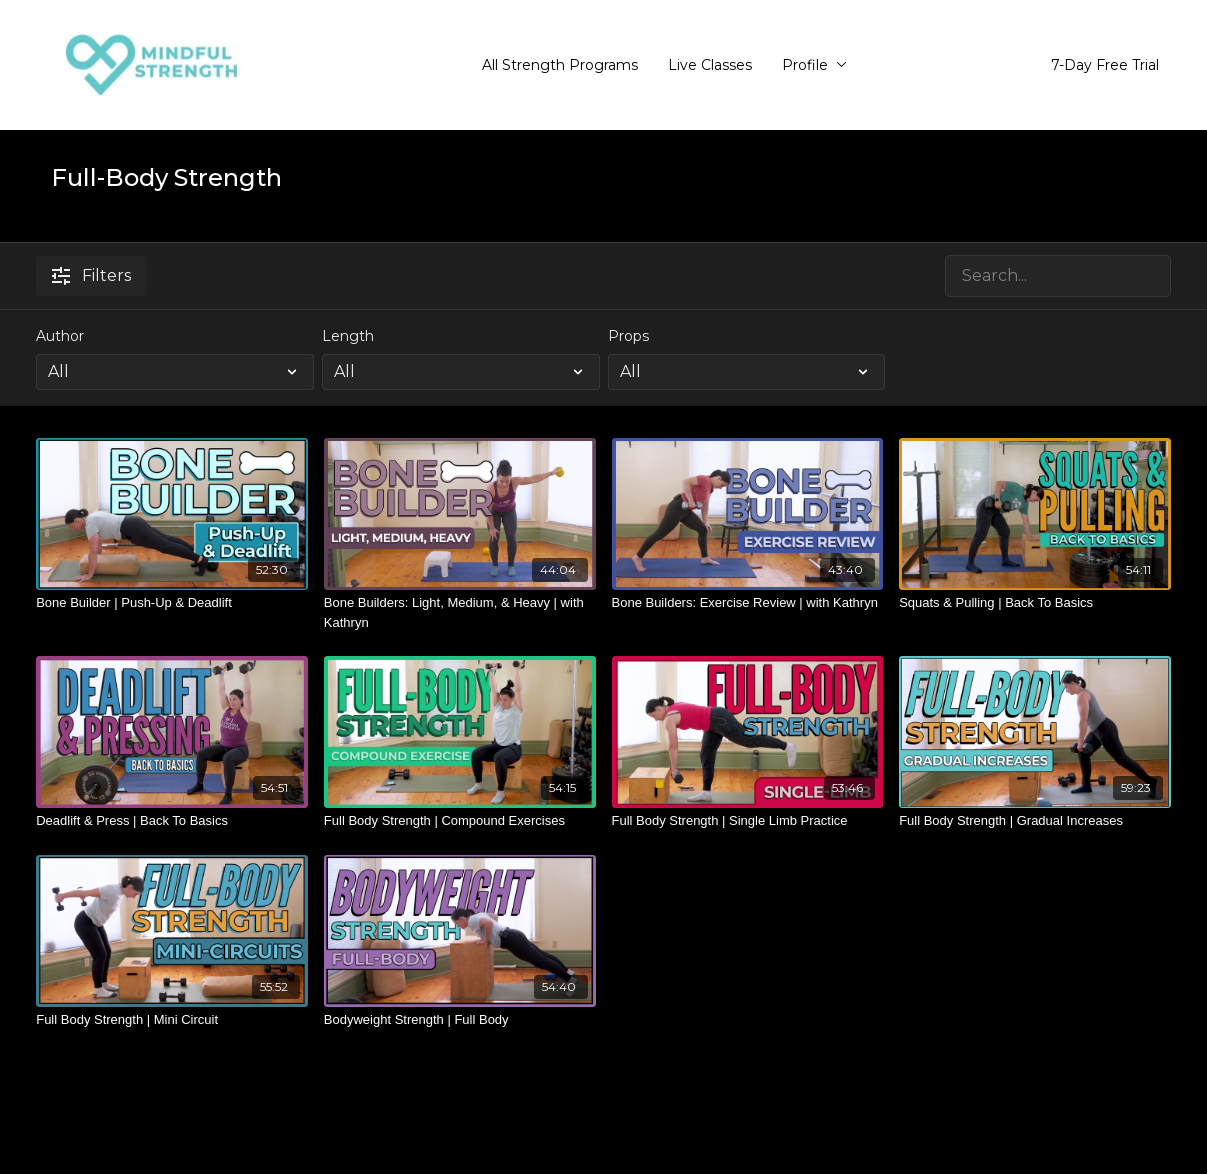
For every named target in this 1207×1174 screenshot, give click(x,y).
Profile (814, 65)
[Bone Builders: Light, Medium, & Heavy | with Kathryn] (460, 612)
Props (628, 336)
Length (348, 336)
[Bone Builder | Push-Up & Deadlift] (172, 603)
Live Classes (710, 65)
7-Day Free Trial (1105, 65)
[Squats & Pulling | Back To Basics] (1035, 603)
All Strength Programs (560, 65)
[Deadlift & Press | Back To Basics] (172, 821)
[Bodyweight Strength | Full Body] (460, 1020)
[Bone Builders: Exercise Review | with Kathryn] (748, 603)
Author (60, 336)
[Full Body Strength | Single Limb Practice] (748, 821)
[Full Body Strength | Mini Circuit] (172, 1020)
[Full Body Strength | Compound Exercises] (460, 821)
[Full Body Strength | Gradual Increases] (1035, 821)
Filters (91, 275)
